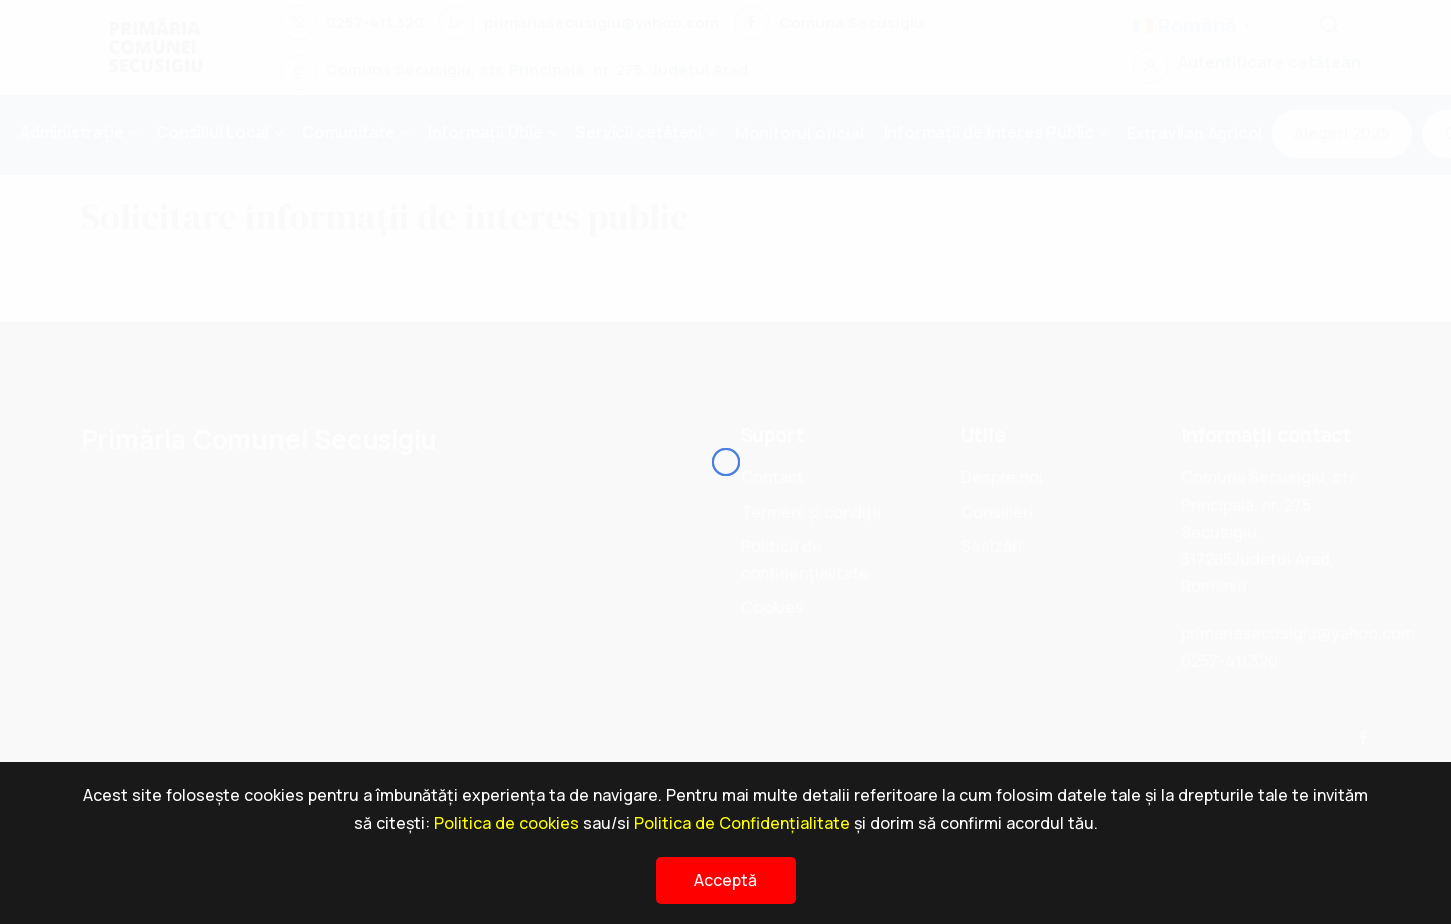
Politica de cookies (506, 823)
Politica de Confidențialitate (742, 823)
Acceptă (725, 880)
